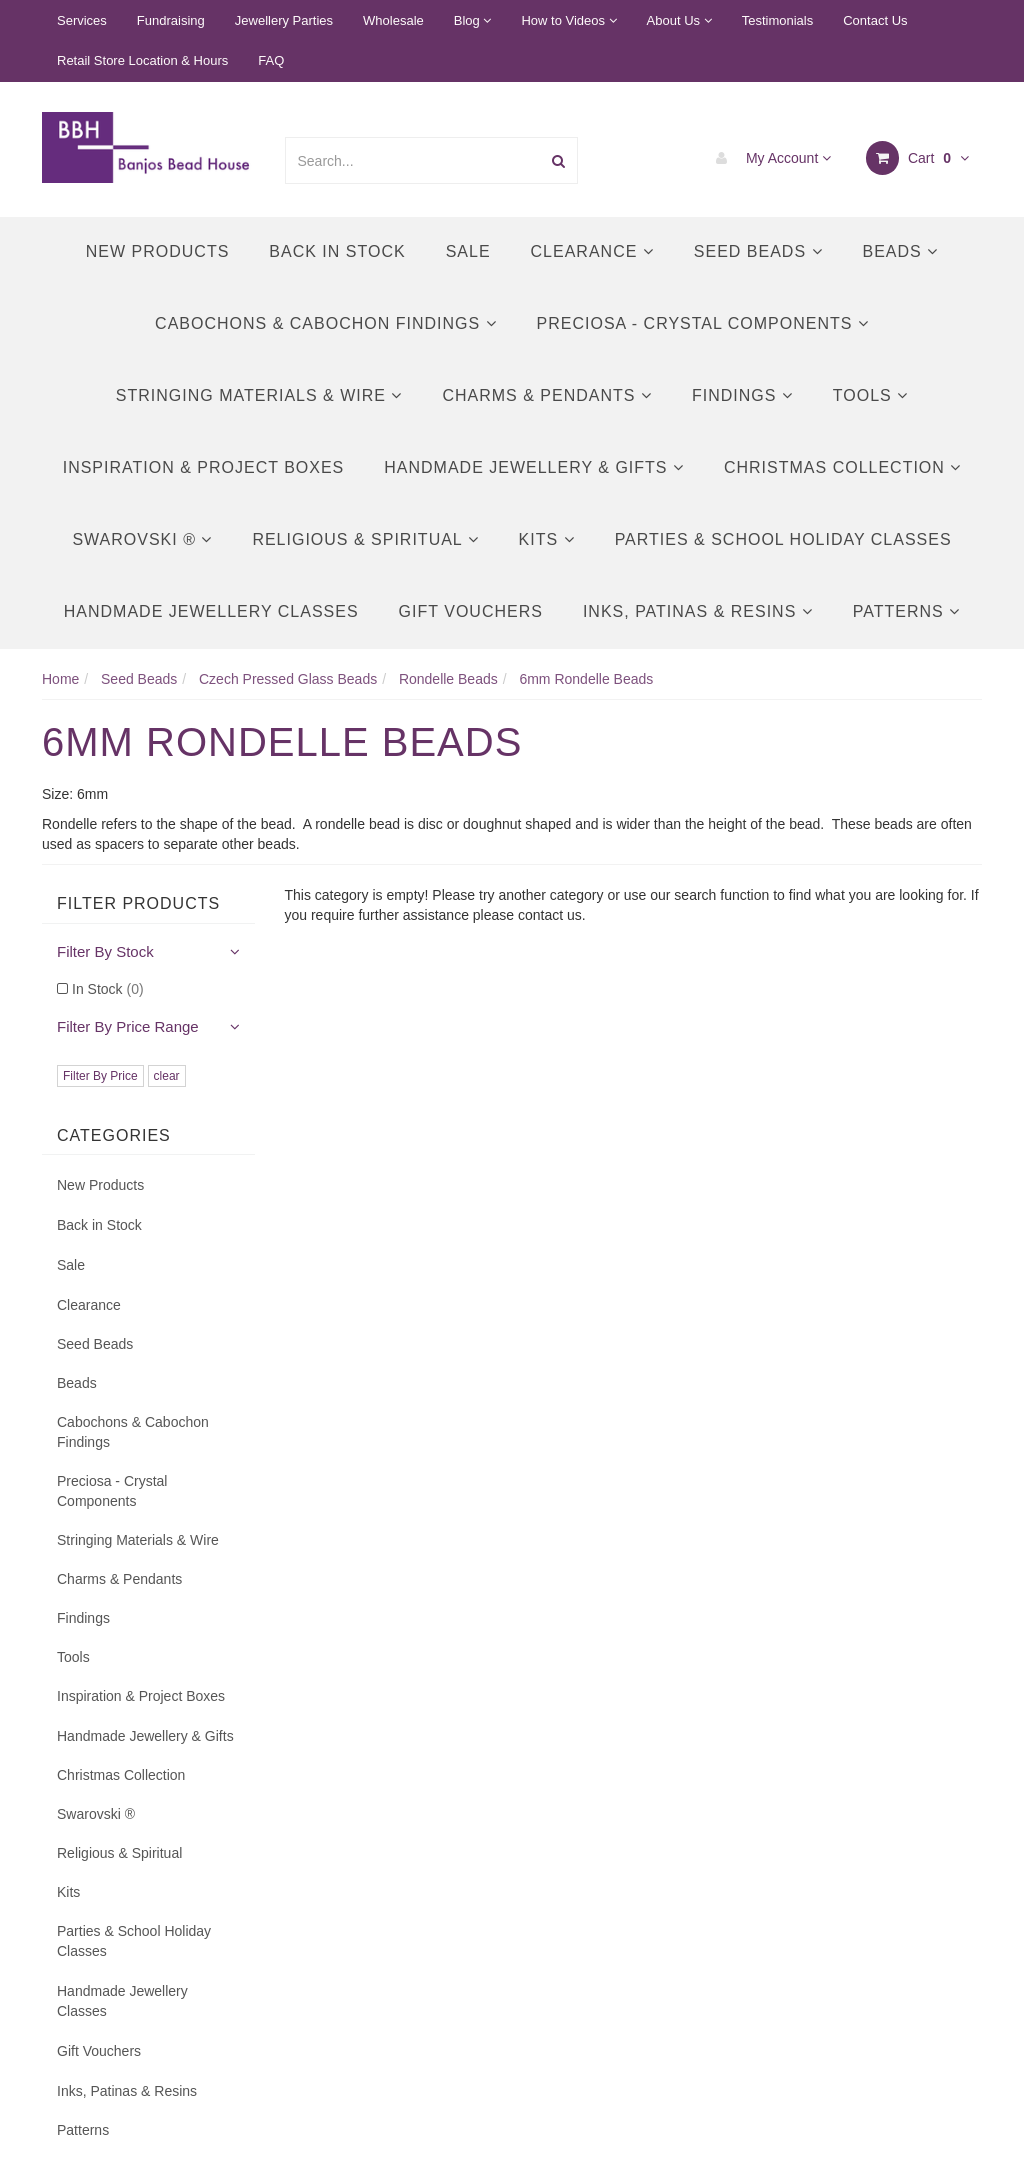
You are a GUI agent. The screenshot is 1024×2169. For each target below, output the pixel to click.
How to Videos (568, 20)
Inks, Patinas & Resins (698, 611)
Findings (742, 395)
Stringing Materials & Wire (259, 395)
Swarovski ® (142, 539)
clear (167, 1076)
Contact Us (875, 20)
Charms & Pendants (546, 395)
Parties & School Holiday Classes (783, 539)
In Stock (108, 989)
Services (82, 20)
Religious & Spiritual (365, 539)
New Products (158, 251)
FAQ (271, 60)
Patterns (906, 611)
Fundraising (171, 20)
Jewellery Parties (284, 20)
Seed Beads (758, 251)
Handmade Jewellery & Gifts (534, 467)
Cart (917, 158)
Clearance (592, 251)
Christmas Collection (842, 467)
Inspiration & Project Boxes (204, 467)
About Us (679, 20)
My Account (768, 158)
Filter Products (138, 903)
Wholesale (393, 20)
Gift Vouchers (471, 611)
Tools (870, 395)
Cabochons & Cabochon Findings (325, 323)
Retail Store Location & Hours (142, 60)
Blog (473, 20)
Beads (901, 251)
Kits (547, 539)
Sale (468, 251)
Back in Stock (337, 251)
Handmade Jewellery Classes (211, 611)
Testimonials (778, 20)
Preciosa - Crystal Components (703, 323)
